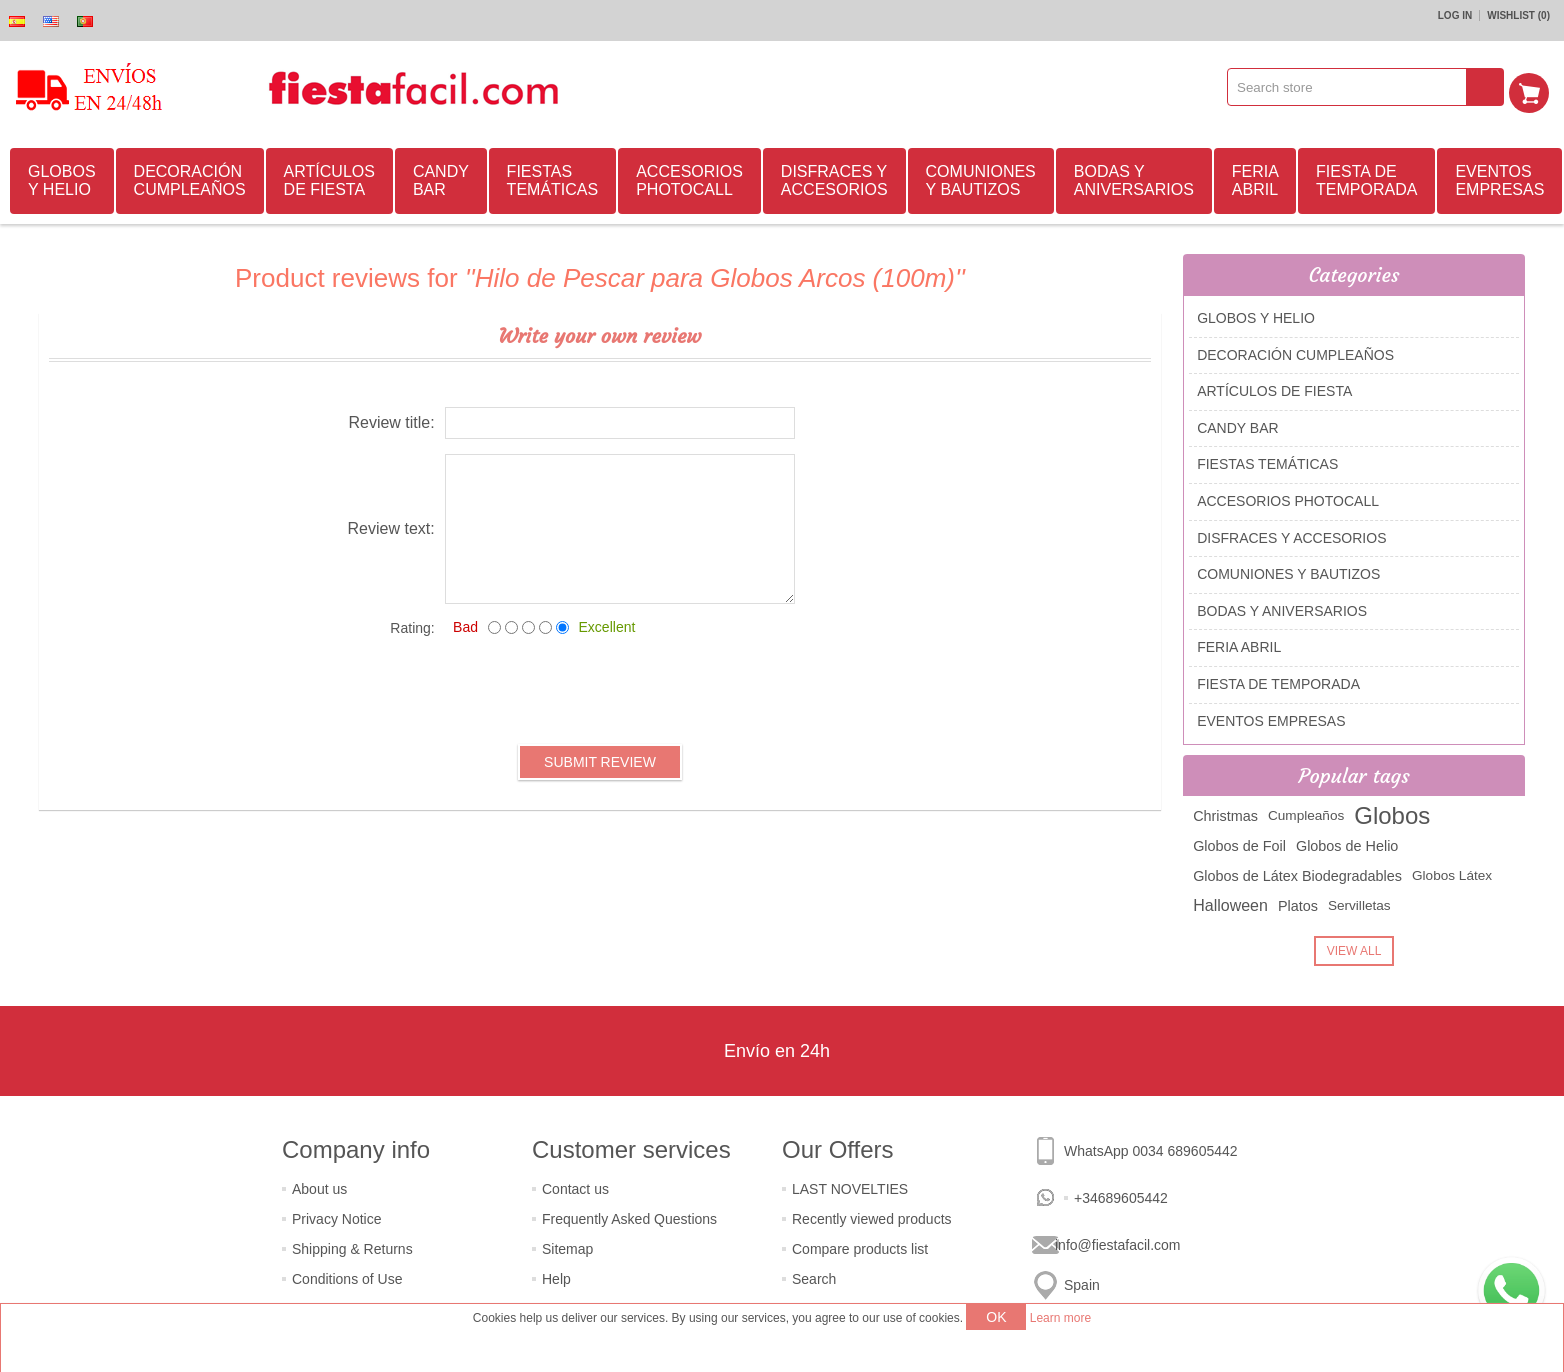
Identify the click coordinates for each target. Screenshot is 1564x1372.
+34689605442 (1121, 1195)
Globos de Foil (1239, 843)
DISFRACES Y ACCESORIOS (834, 177)
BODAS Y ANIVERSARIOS (1134, 177)
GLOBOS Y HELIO (62, 177)
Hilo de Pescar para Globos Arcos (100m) (715, 275)
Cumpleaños (1306, 812)
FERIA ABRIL (1255, 177)
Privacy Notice (336, 1216)
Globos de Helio (1347, 843)
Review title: (391, 419)
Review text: (391, 525)
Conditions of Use (347, 1276)
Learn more (1060, 1318)
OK (996, 1317)
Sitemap (567, 1246)
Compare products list (860, 1246)
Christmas (1225, 813)
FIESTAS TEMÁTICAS (553, 177)
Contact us (575, 1186)
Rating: (412, 625)
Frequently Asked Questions (629, 1216)
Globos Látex (1452, 872)
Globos (1392, 812)
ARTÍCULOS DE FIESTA (329, 177)
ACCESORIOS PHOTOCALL (689, 177)
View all (1354, 948)
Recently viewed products (872, 1216)
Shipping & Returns (352, 1246)
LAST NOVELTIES (850, 1186)
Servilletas (1359, 902)
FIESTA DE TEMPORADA (1366, 177)
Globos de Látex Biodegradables (1297, 873)
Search (814, 1276)
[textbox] (1354, 87)
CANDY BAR (441, 177)
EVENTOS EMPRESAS (1499, 177)
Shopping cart (1535, 87)
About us (319, 1186)
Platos (1298, 903)
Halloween (1230, 902)
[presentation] (600, 687)
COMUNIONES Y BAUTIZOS (981, 177)
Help (556, 1276)
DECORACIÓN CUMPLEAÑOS (190, 177)
